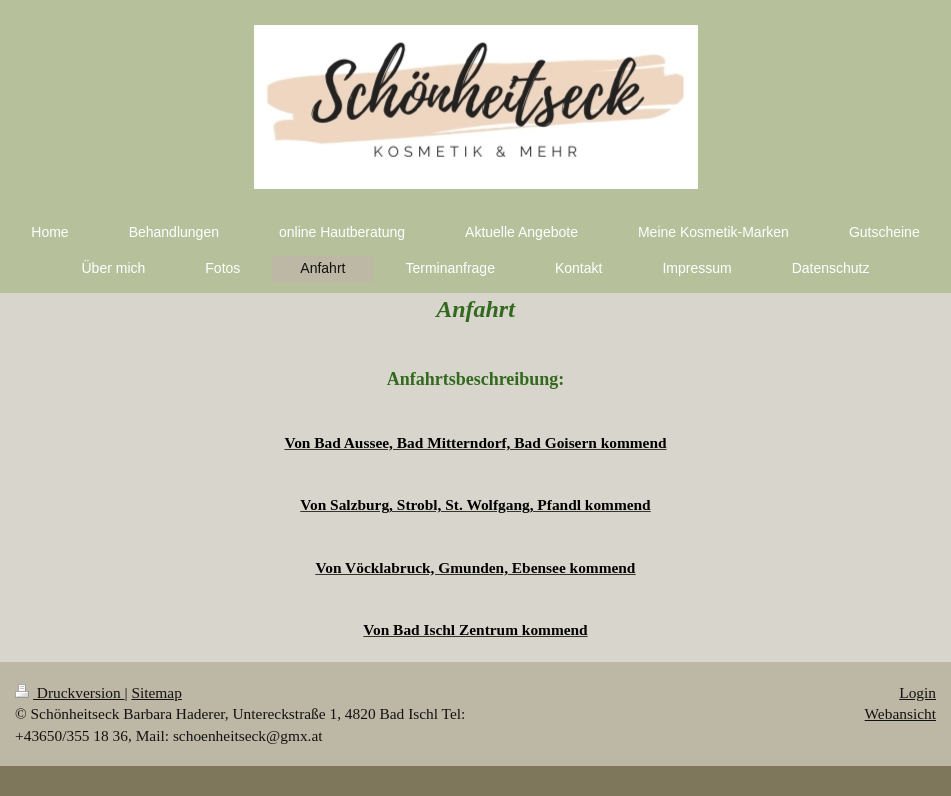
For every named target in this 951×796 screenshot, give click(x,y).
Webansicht (900, 713)
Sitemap (156, 692)
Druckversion (69, 692)
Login (917, 692)
